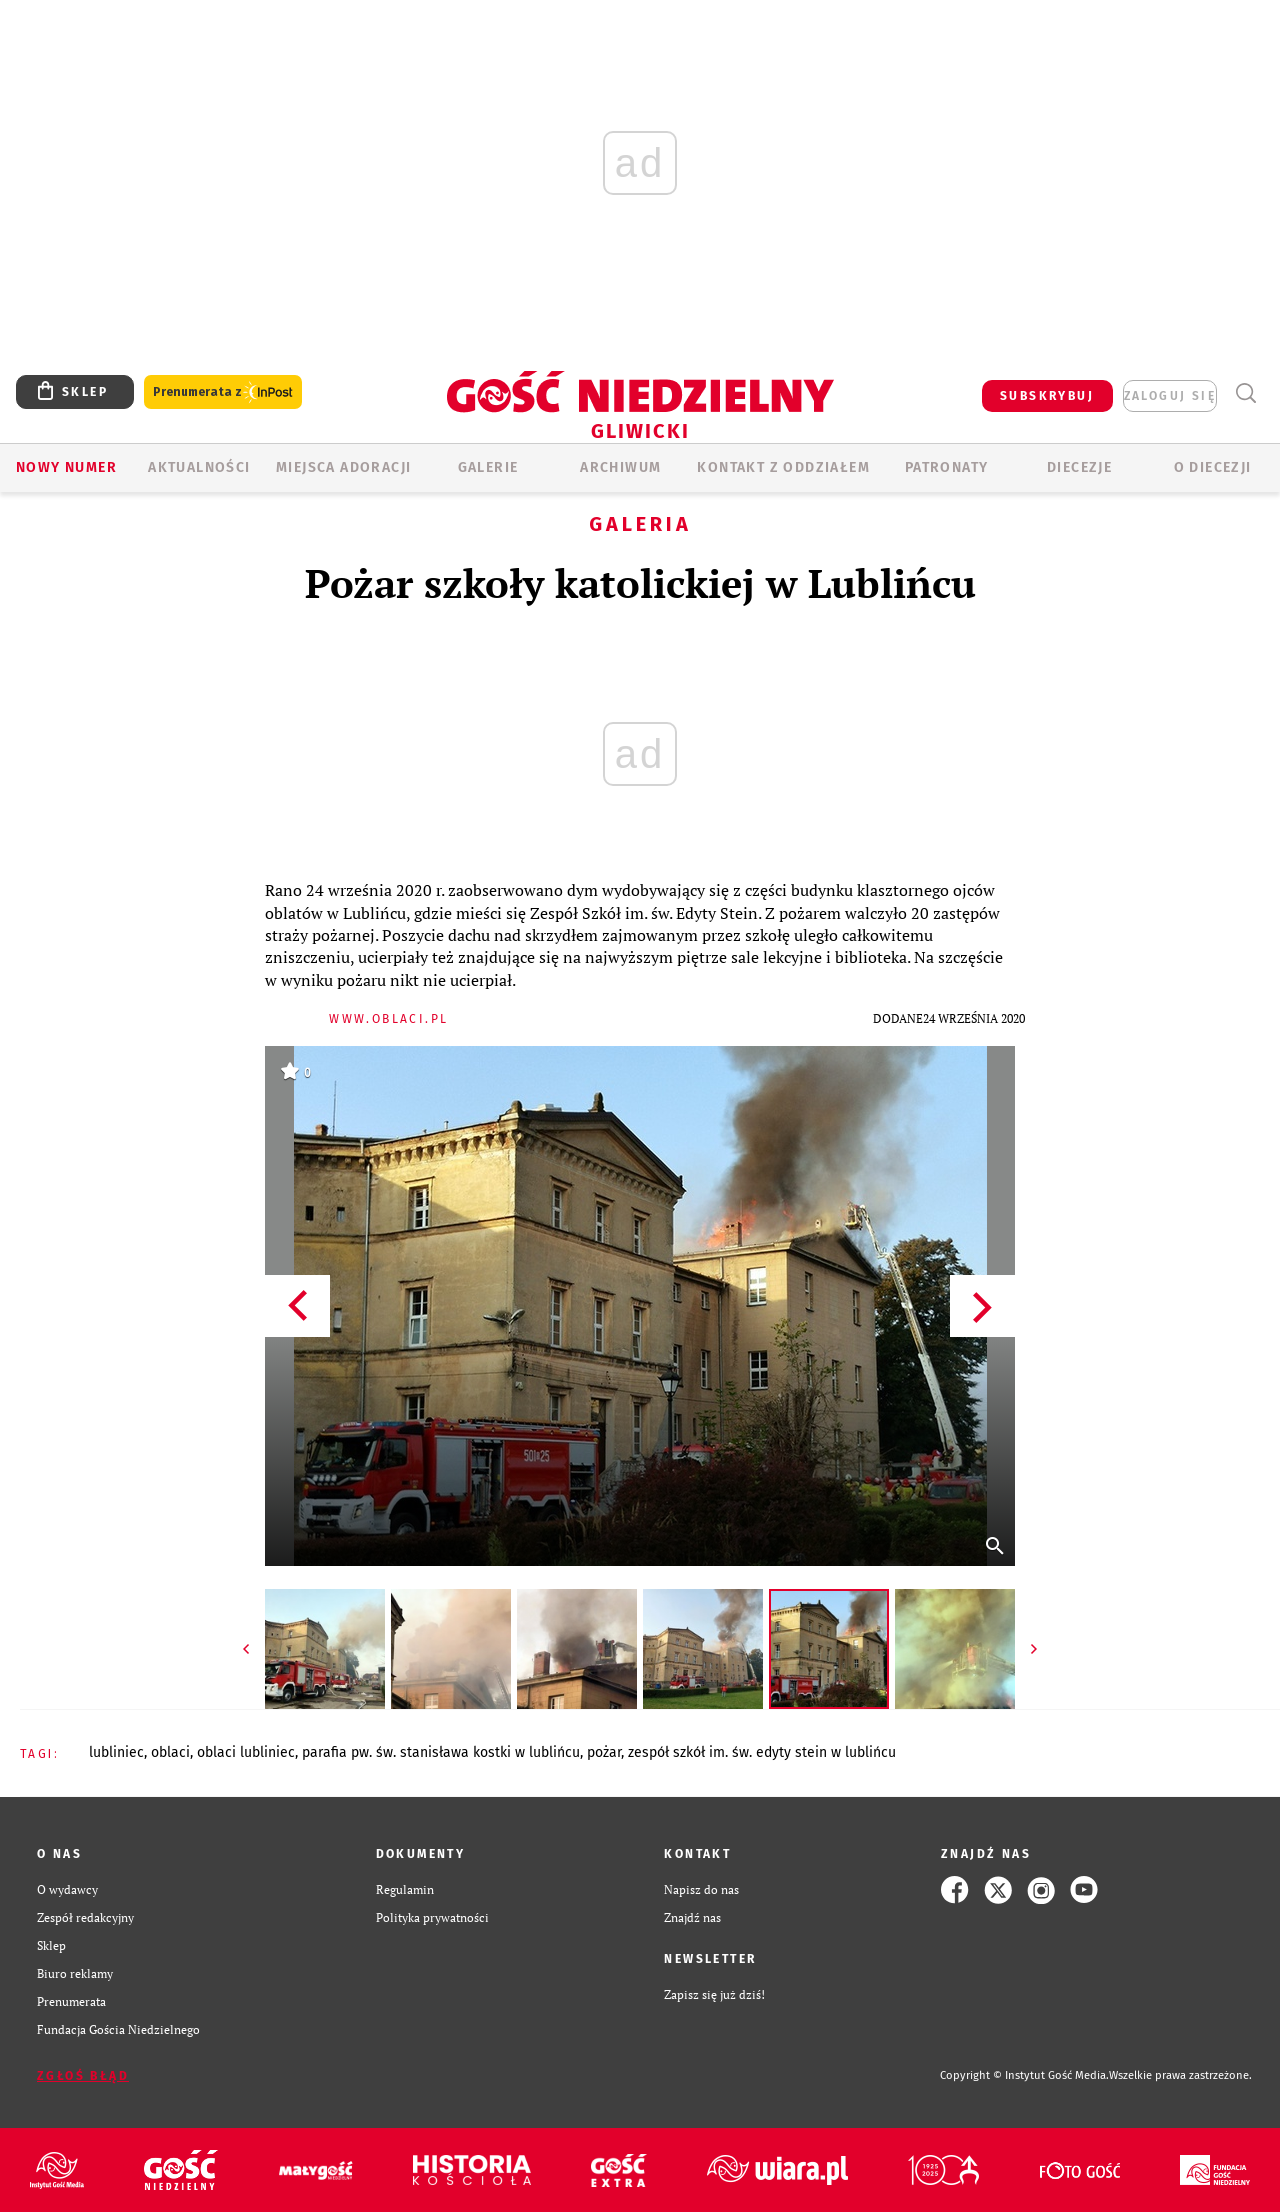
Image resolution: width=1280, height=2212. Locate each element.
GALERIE (488, 467)
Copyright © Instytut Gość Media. (1024, 2075)
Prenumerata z (223, 392)
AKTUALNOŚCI (199, 467)
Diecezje (1079, 467)
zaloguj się (1170, 396)
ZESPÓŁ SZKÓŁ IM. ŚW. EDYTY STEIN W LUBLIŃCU (762, 1752)
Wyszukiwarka (1245, 393)
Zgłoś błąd (83, 2076)
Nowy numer (66, 467)
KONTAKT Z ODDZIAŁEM (783, 467)
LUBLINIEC (116, 1752)
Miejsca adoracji (343, 467)
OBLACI (170, 1752)
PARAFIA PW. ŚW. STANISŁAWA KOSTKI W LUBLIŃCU (441, 1752)
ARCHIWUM (620, 467)
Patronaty (947, 467)
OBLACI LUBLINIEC (246, 1752)
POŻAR (604, 1752)
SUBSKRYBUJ (1047, 396)
